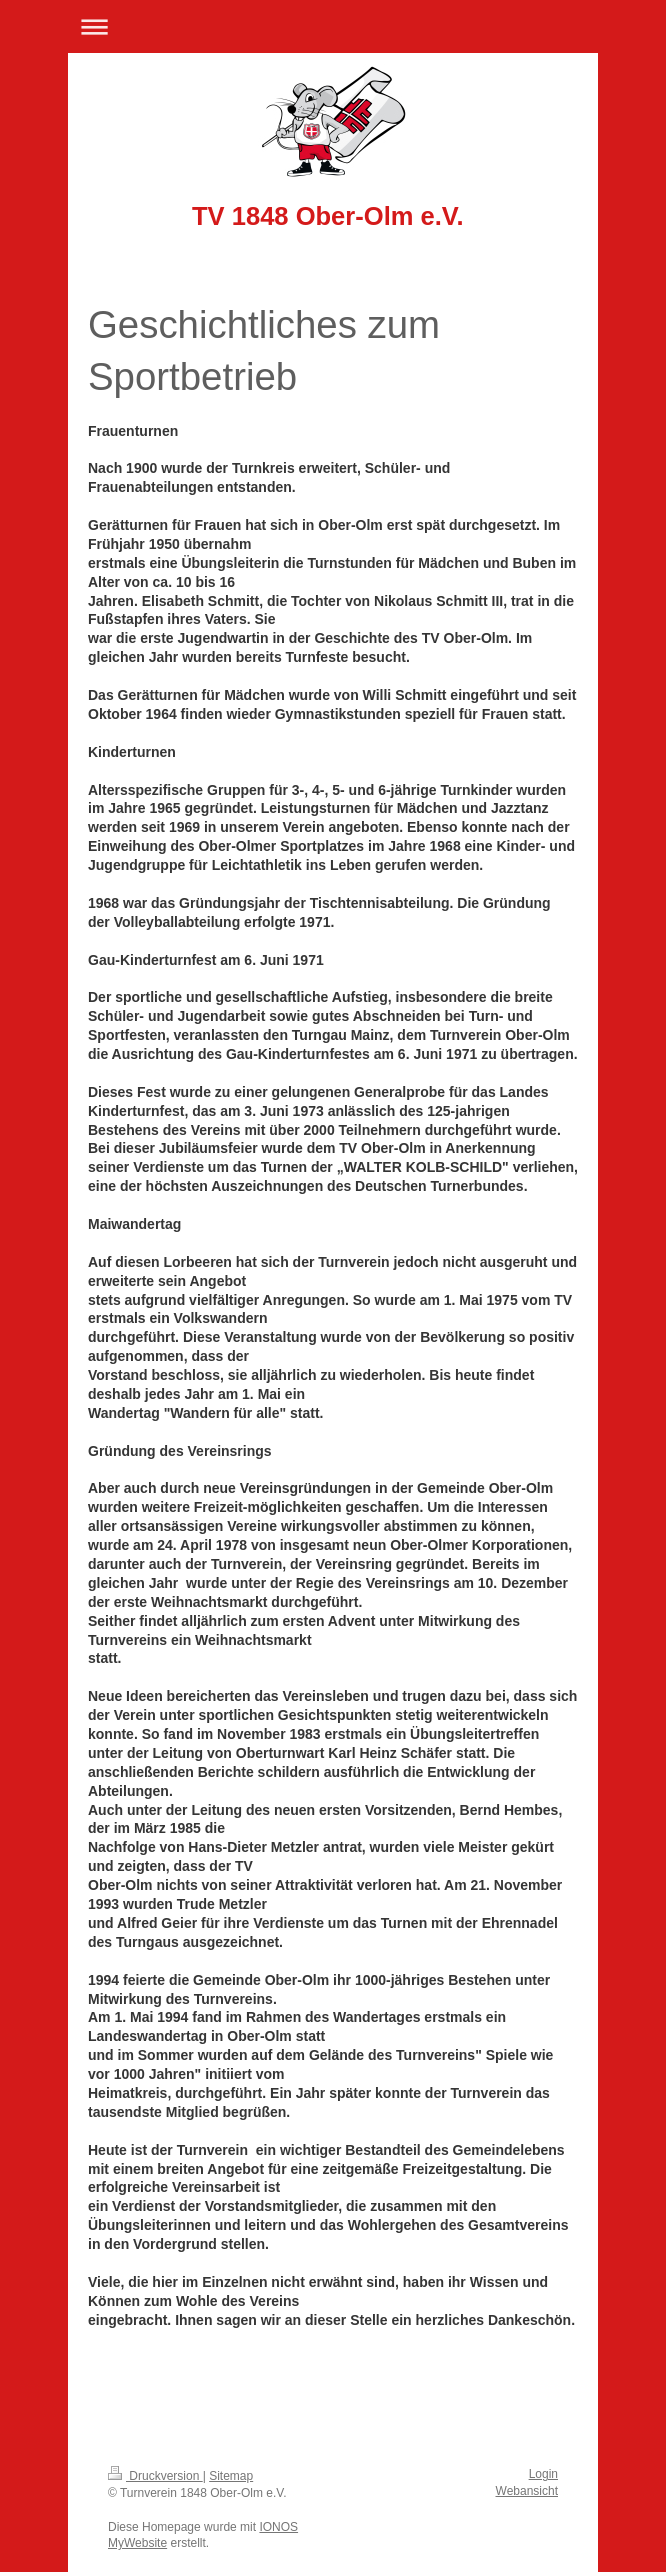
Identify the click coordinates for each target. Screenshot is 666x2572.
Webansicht (527, 2491)
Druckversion (155, 2476)
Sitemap (231, 2476)
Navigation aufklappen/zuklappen (333, 26)
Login (543, 2474)
